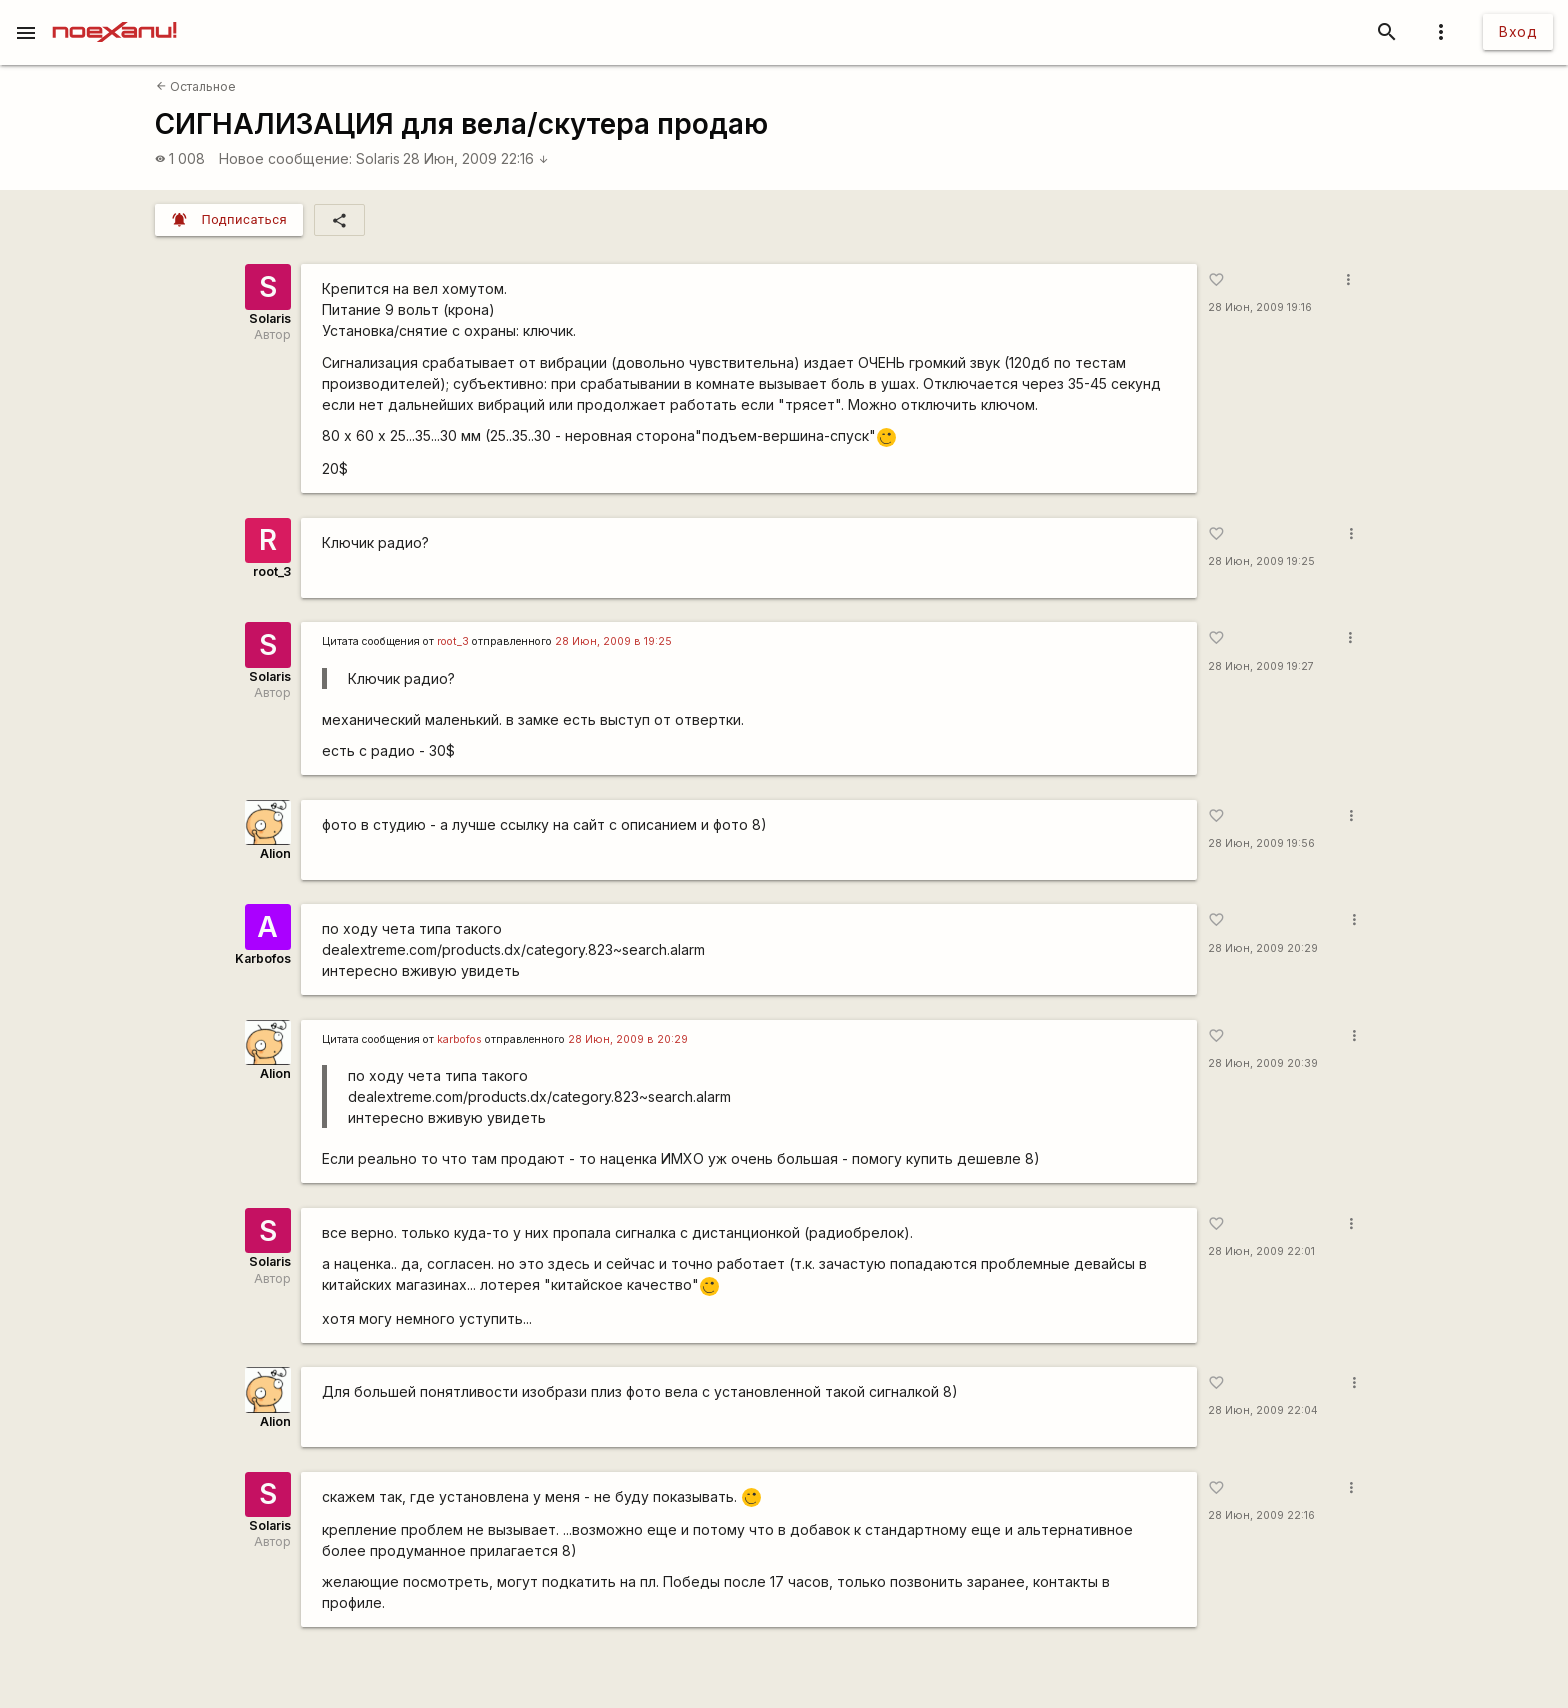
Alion (275, 853)
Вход (1518, 31)
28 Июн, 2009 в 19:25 (613, 641)
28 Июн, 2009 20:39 (1263, 1063)
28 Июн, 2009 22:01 (1261, 1251)
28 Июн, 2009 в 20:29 (628, 1039)
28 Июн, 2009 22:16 (476, 158)
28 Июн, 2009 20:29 (1263, 948)
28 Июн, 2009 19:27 (1261, 666)
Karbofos (263, 958)
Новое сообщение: (285, 158)
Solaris (378, 158)
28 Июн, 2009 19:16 (1260, 307)
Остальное (196, 86)
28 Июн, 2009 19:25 (1261, 561)
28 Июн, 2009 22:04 (1263, 1410)
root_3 (272, 571)
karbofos (459, 1039)
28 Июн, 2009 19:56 (1261, 843)
